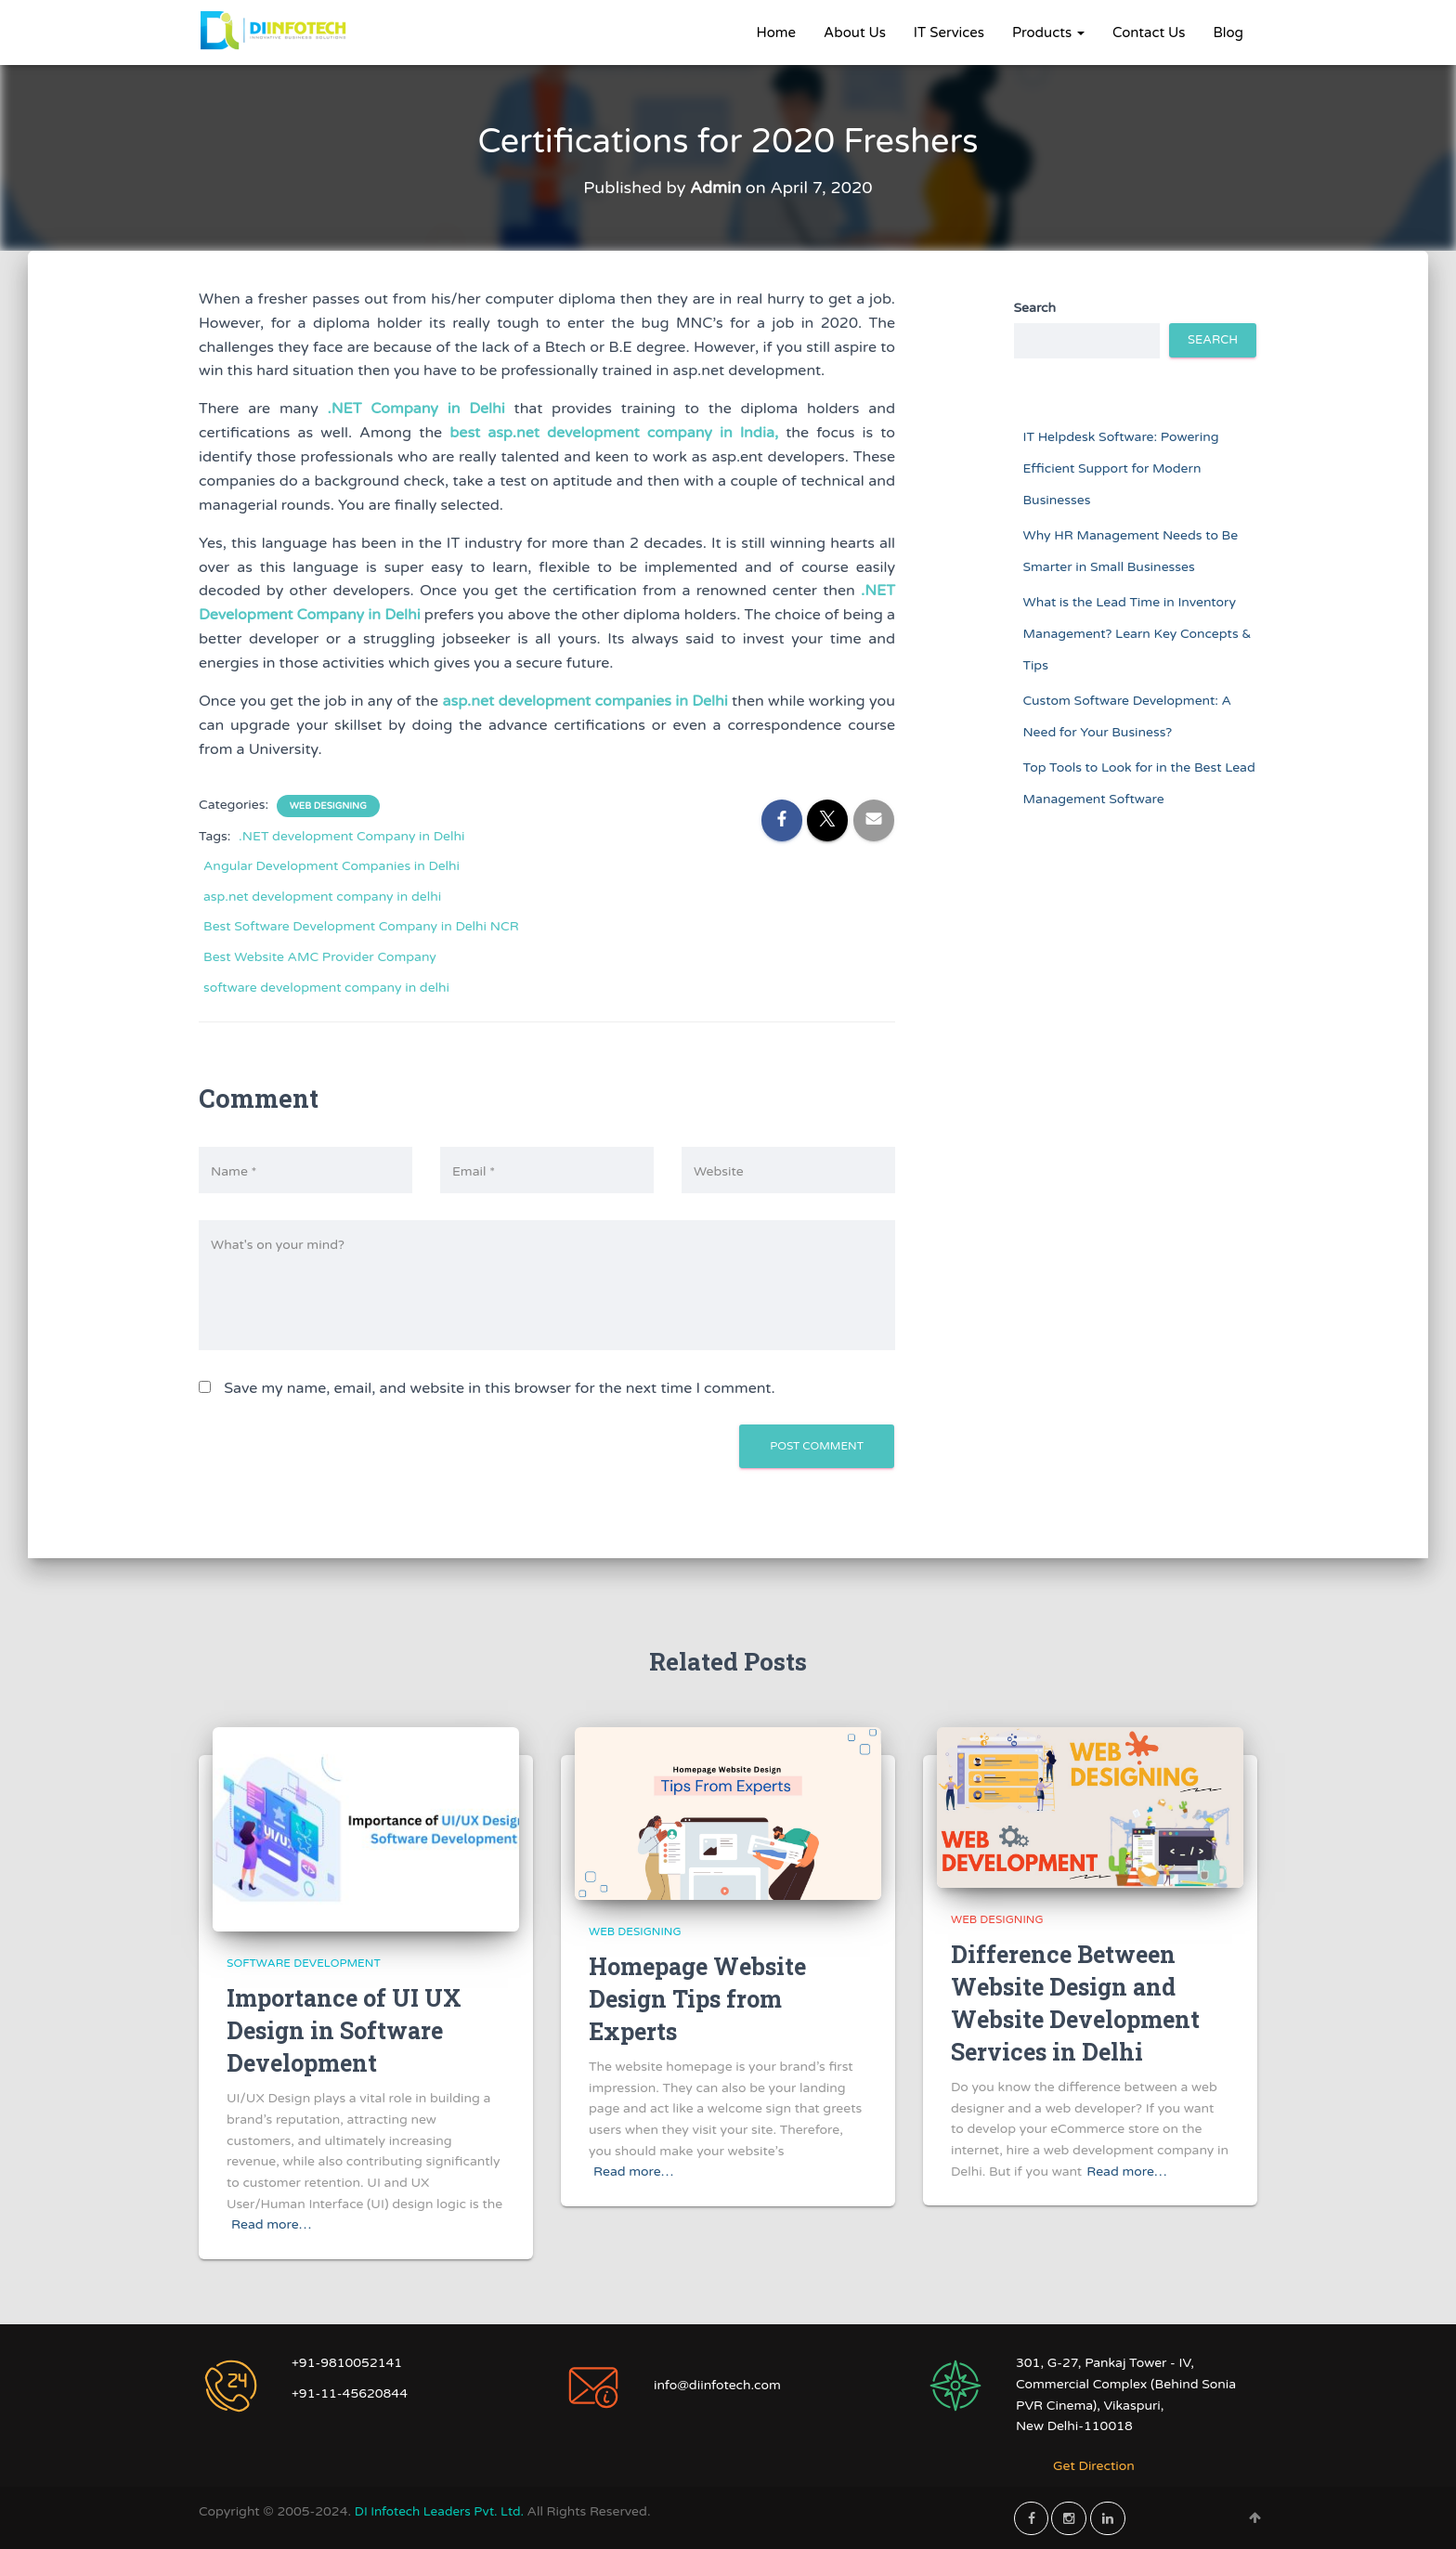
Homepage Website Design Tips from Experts (697, 1999)
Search (1035, 308)
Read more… (271, 2224)
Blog (1228, 32)
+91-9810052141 (347, 2363)
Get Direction (1094, 2466)
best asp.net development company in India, (613, 432)
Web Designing (328, 805)
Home (777, 32)
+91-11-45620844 (350, 2393)
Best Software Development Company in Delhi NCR (361, 926)
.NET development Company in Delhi (351, 835)
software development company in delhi (326, 987)
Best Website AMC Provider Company (319, 957)
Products (1048, 32)
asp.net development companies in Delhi (585, 701)
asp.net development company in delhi (322, 896)
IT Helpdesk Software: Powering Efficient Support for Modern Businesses (1121, 468)
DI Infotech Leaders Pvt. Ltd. (444, 2510)
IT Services (949, 32)
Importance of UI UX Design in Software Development (344, 2030)
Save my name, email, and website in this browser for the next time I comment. (499, 1388)
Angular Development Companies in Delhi (331, 866)
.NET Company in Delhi (416, 408)
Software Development (304, 1963)
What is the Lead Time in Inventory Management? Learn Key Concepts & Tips (1137, 633)
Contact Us (1148, 32)
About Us (855, 32)
